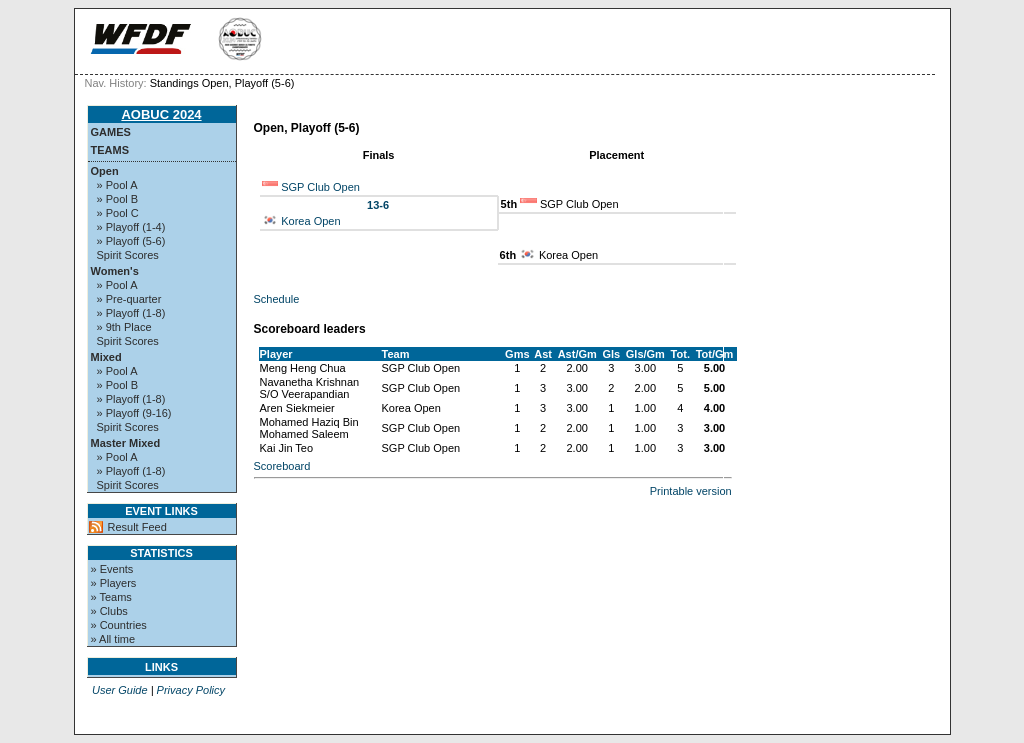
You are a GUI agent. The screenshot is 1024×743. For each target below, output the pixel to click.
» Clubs (109, 611)
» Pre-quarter (129, 299)
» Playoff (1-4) (131, 227)
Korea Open (310, 221)
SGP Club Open (320, 187)
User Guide (120, 690)
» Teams (111, 597)
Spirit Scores (128, 255)
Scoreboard (282, 466)
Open (105, 171)
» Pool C (118, 213)
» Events (112, 569)
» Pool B (118, 199)
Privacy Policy (191, 690)
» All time (113, 639)
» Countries (119, 625)
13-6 (378, 205)
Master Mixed (126, 443)
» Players (114, 583)
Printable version (691, 491)
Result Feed (137, 527)
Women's (115, 271)
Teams (110, 150)
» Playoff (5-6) (131, 241)
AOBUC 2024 (161, 114)
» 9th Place (124, 327)
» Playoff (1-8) (131, 313)
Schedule (277, 299)
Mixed (106, 357)
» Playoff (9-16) (134, 413)
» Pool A (117, 185)
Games (111, 132)
